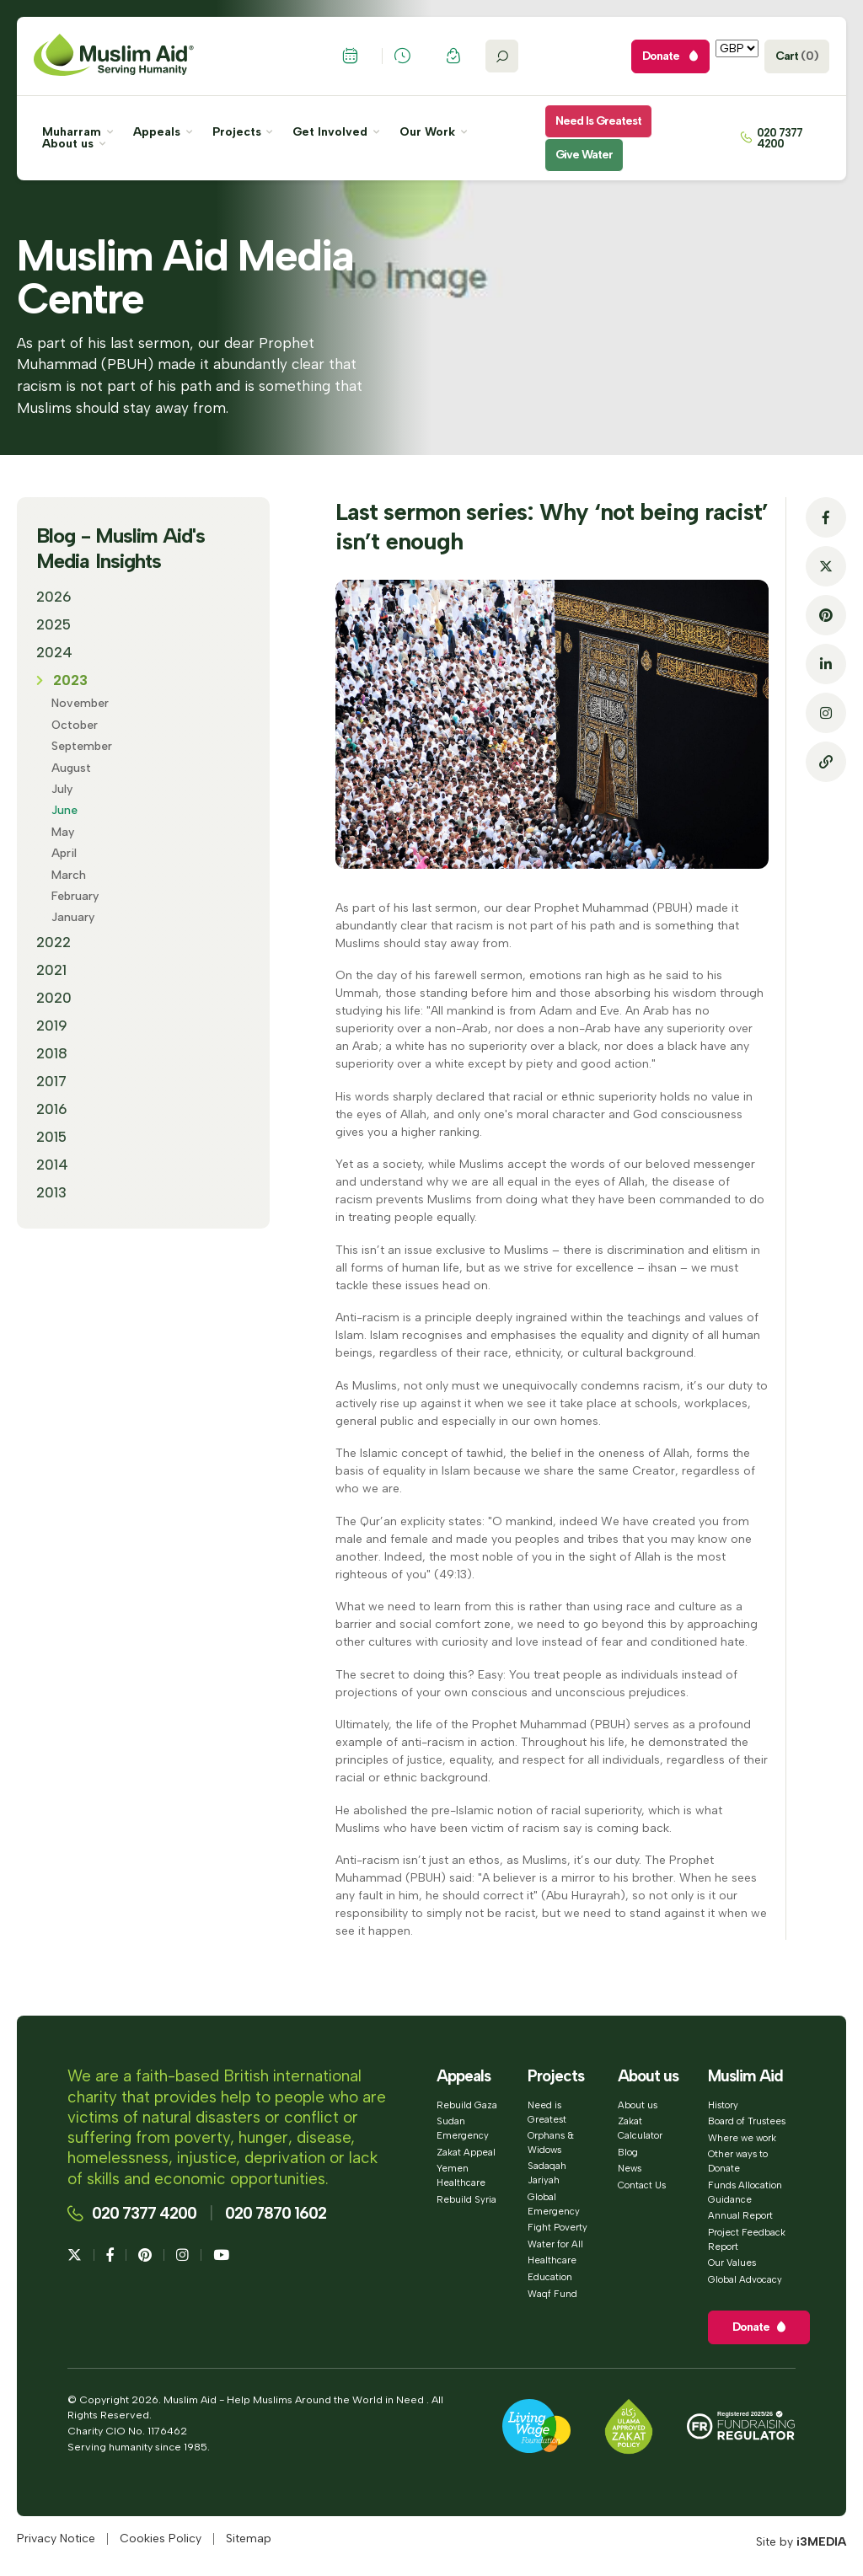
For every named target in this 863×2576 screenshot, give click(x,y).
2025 (53, 624)
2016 (51, 1109)
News (629, 2168)
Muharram (77, 132)
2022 (53, 942)
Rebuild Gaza (467, 2105)
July (61, 789)
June (64, 810)
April (64, 853)
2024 (54, 652)
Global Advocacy (745, 2279)
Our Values (732, 2262)
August (71, 768)
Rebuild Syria (466, 2199)
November (80, 703)
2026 (54, 596)
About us (73, 144)
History (723, 2105)
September (81, 746)
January (72, 917)
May (62, 832)
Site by (801, 2542)
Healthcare (552, 2260)
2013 (51, 1192)
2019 (51, 1025)
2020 (54, 997)
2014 (52, 1164)
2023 (70, 680)
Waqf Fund (552, 2294)
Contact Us (642, 2185)
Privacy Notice (56, 2539)
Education (550, 2277)
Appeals (162, 132)
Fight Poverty (557, 2227)
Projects (242, 132)
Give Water (584, 154)
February (75, 896)
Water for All (555, 2244)
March (68, 875)
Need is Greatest (598, 121)
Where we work (742, 2138)
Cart (796, 56)
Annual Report (740, 2215)
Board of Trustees (746, 2121)
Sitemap (248, 2539)
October (74, 725)
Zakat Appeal (466, 2152)
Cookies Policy (160, 2539)
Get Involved (335, 132)
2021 (51, 969)
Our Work (433, 132)
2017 (51, 1081)
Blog (628, 2152)
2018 (51, 1053)
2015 (51, 1136)
